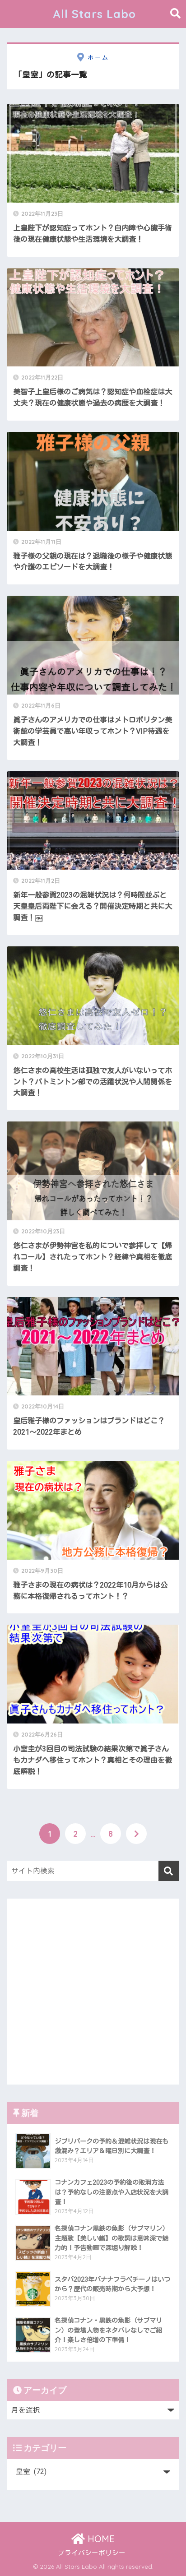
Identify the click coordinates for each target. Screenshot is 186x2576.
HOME (93, 2538)
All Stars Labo (94, 14)
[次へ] (136, 1833)
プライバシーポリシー (92, 2553)
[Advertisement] (93, 1992)
